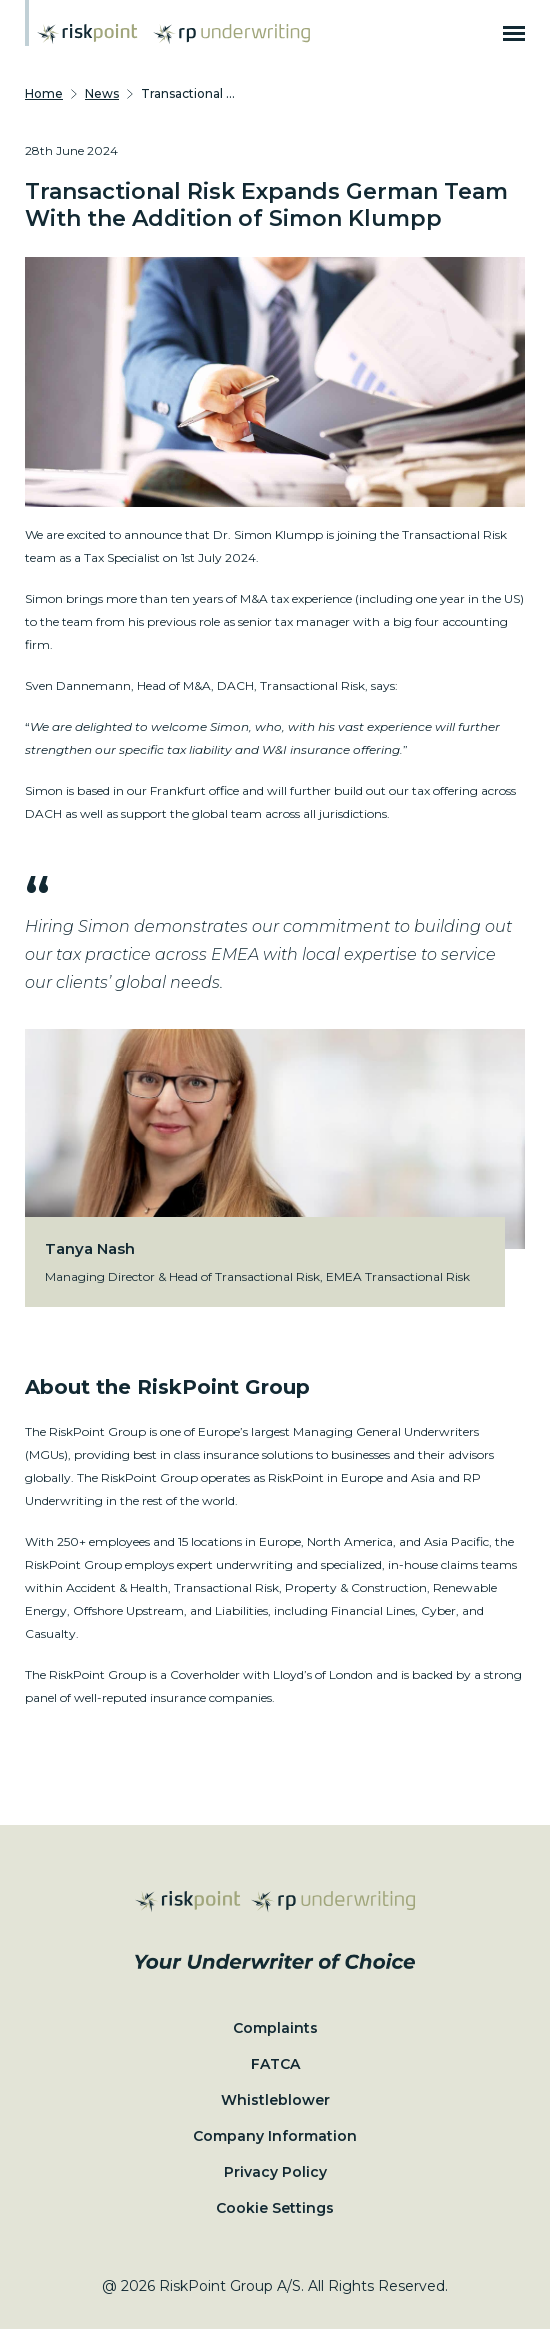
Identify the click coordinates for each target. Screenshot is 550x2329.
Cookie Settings (275, 2208)
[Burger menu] (514, 34)
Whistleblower (275, 2100)
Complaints (275, 2028)
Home (44, 93)
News (102, 93)
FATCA (275, 2064)
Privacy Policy (275, 2172)
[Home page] (87, 34)
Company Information (275, 2136)
